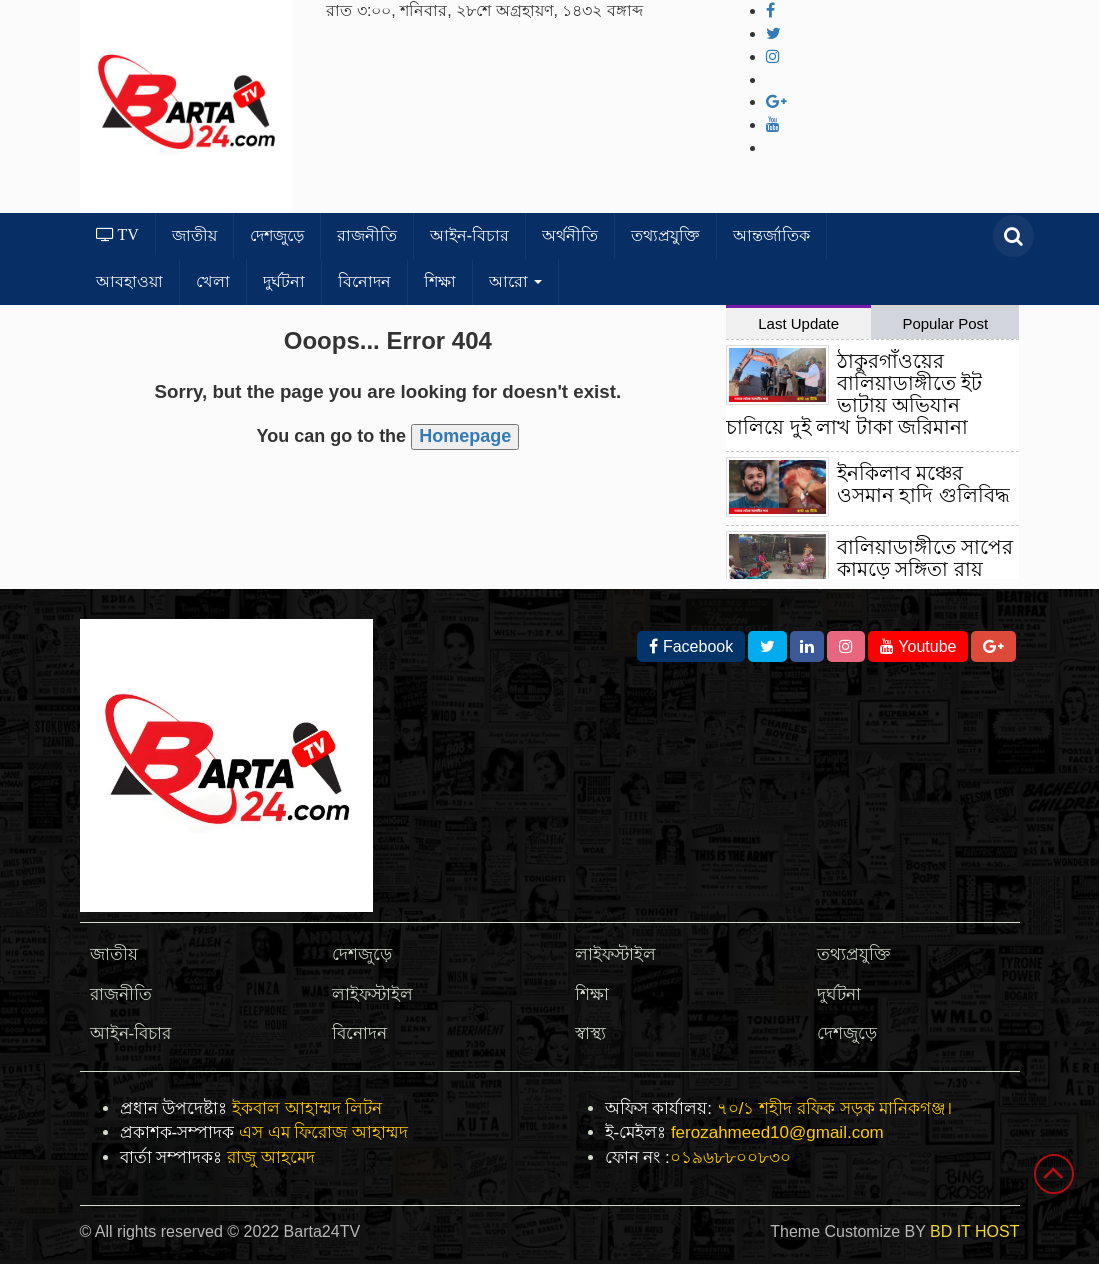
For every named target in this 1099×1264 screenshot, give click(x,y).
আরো (515, 281)
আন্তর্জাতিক (771, 235)
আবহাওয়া (129, 281)
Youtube (918, 646)
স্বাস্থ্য (590, 1033)
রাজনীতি (367, 235)
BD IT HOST (975, 1231)
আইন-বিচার (469, 235)
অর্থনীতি (570, 235)
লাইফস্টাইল (372, 994)
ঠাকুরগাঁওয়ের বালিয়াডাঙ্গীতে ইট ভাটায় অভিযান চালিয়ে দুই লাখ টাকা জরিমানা (854, 394)
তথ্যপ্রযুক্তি (665, 235)
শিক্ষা (440, 281)
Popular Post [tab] (945, 323)
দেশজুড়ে (277, 235)
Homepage (465, 436)
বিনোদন (364, 281)
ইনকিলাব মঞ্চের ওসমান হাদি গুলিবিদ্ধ (923, 484)
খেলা (213, 281)
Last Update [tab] (798, 323)
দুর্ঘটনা (284, 281)
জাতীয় (194, 235)
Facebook (691, 646)
